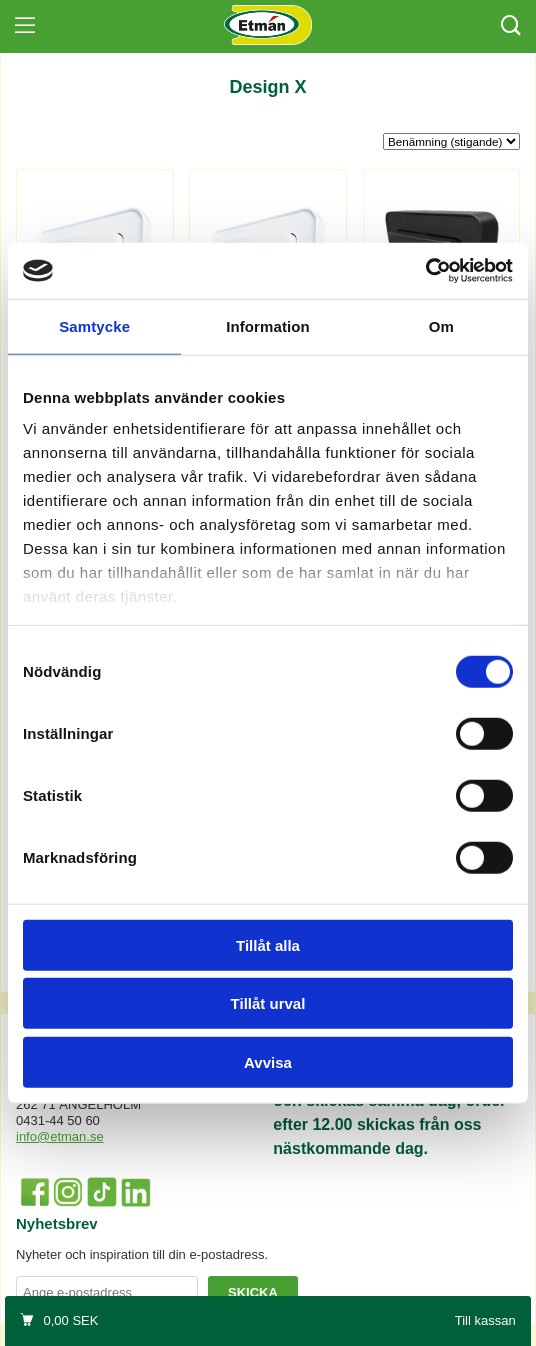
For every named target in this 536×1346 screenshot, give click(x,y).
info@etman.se (60, 1136)
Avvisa (268, 1061)
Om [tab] (441, 325)
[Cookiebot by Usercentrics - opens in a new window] (425, 271)
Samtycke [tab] (94, 325)
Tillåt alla (268, 944)
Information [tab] (268, 325)
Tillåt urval (268, 1003)
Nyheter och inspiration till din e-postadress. (142, 1254)
